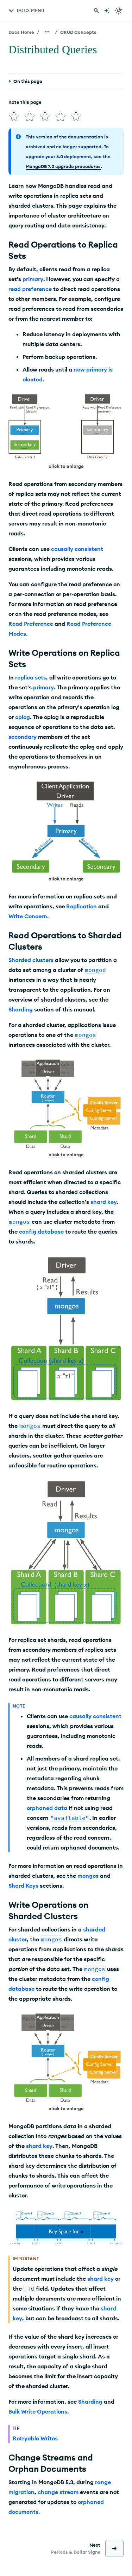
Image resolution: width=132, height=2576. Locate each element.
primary (33, 279)
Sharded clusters (31, 959)
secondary (22, 736)
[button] (66, 431)
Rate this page (25, 102)
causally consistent (77, 548)
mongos (88, 1875)
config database (41, 1231)
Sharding (20, 1009)
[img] (14, 116)
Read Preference (30, 623)
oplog (22, 716)
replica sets (30, 677)
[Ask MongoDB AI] (107, 11)
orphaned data (47, 1807)
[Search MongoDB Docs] (96, 11)
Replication (81, 906)
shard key (103, 1201)
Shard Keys (23, 1885)
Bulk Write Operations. (38, 2411)
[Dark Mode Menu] (119, 11)
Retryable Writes (35, 2438)
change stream (58, 2491)
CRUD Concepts (78, 32)
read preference (30, 288)
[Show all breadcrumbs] (47, 32)
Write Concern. (28, 916)
